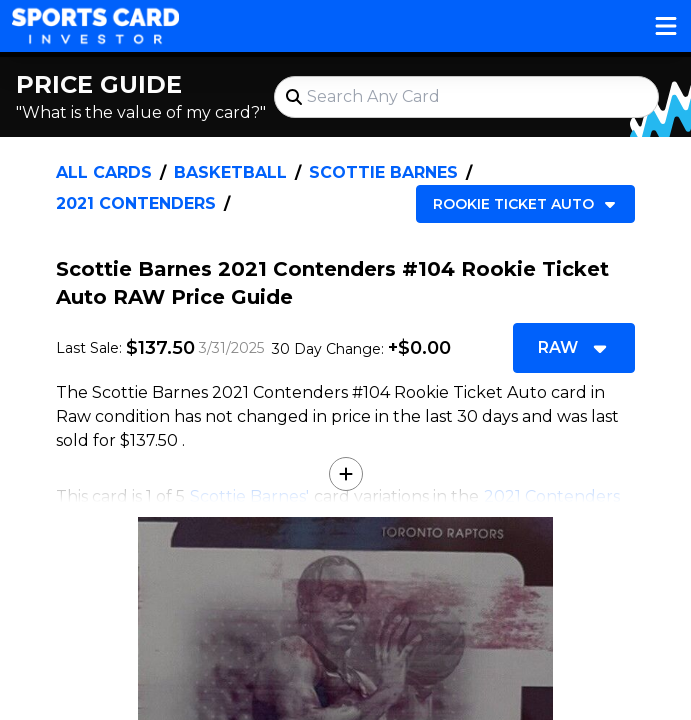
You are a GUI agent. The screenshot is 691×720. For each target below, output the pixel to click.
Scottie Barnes (383, 172)
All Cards (104, 172)
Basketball (230, 172)
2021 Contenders (136, 203)
